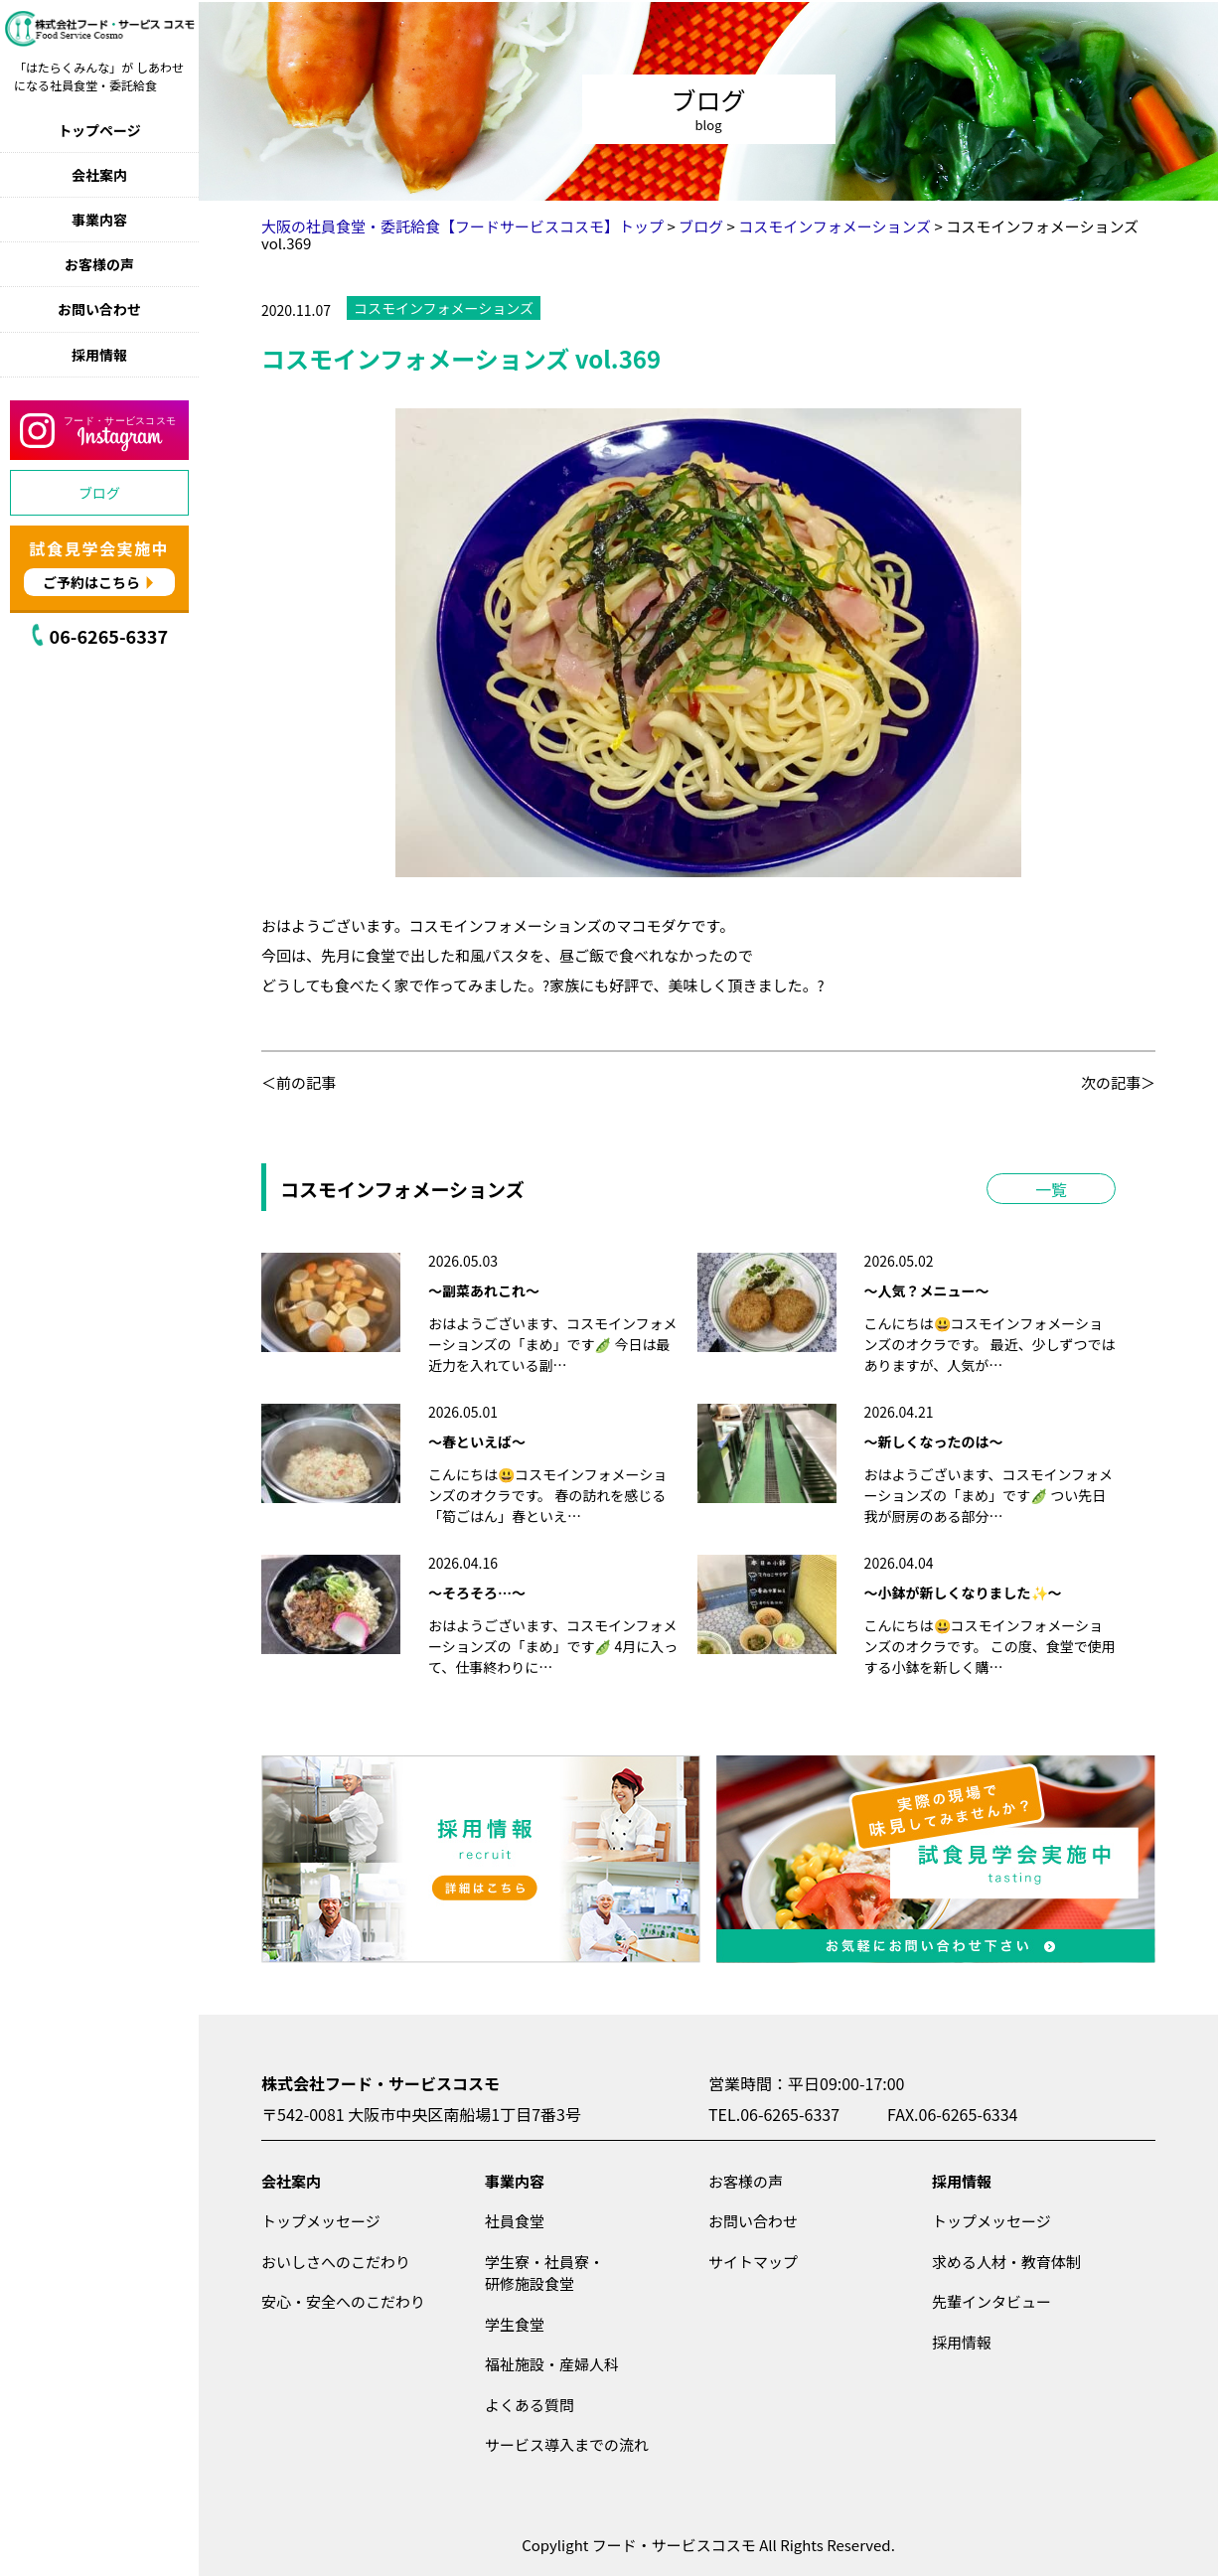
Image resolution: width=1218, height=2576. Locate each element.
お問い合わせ (99, 309)
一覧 (1051, 1189)
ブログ (99, 493)
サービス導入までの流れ (567, 2444)
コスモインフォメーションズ (443, 308)
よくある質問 (529, 2404)
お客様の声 (99, 264)
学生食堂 (514, 2324)
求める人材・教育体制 (1006, 2261)
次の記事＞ (1118, 1082)
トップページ (99, 130)
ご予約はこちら (91, 582)
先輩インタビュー (991, 2301)
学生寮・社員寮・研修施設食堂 (544, 2273)
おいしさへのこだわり (335, 2261)
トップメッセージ (321, 2220)
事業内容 (99, 219)
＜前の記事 (298, 1082)
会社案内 (99, 175)
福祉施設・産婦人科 (552, 2363)
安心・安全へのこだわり (343, 2301)
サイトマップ (753, 2261)
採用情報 (99, 355)
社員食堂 (514, 2220)
